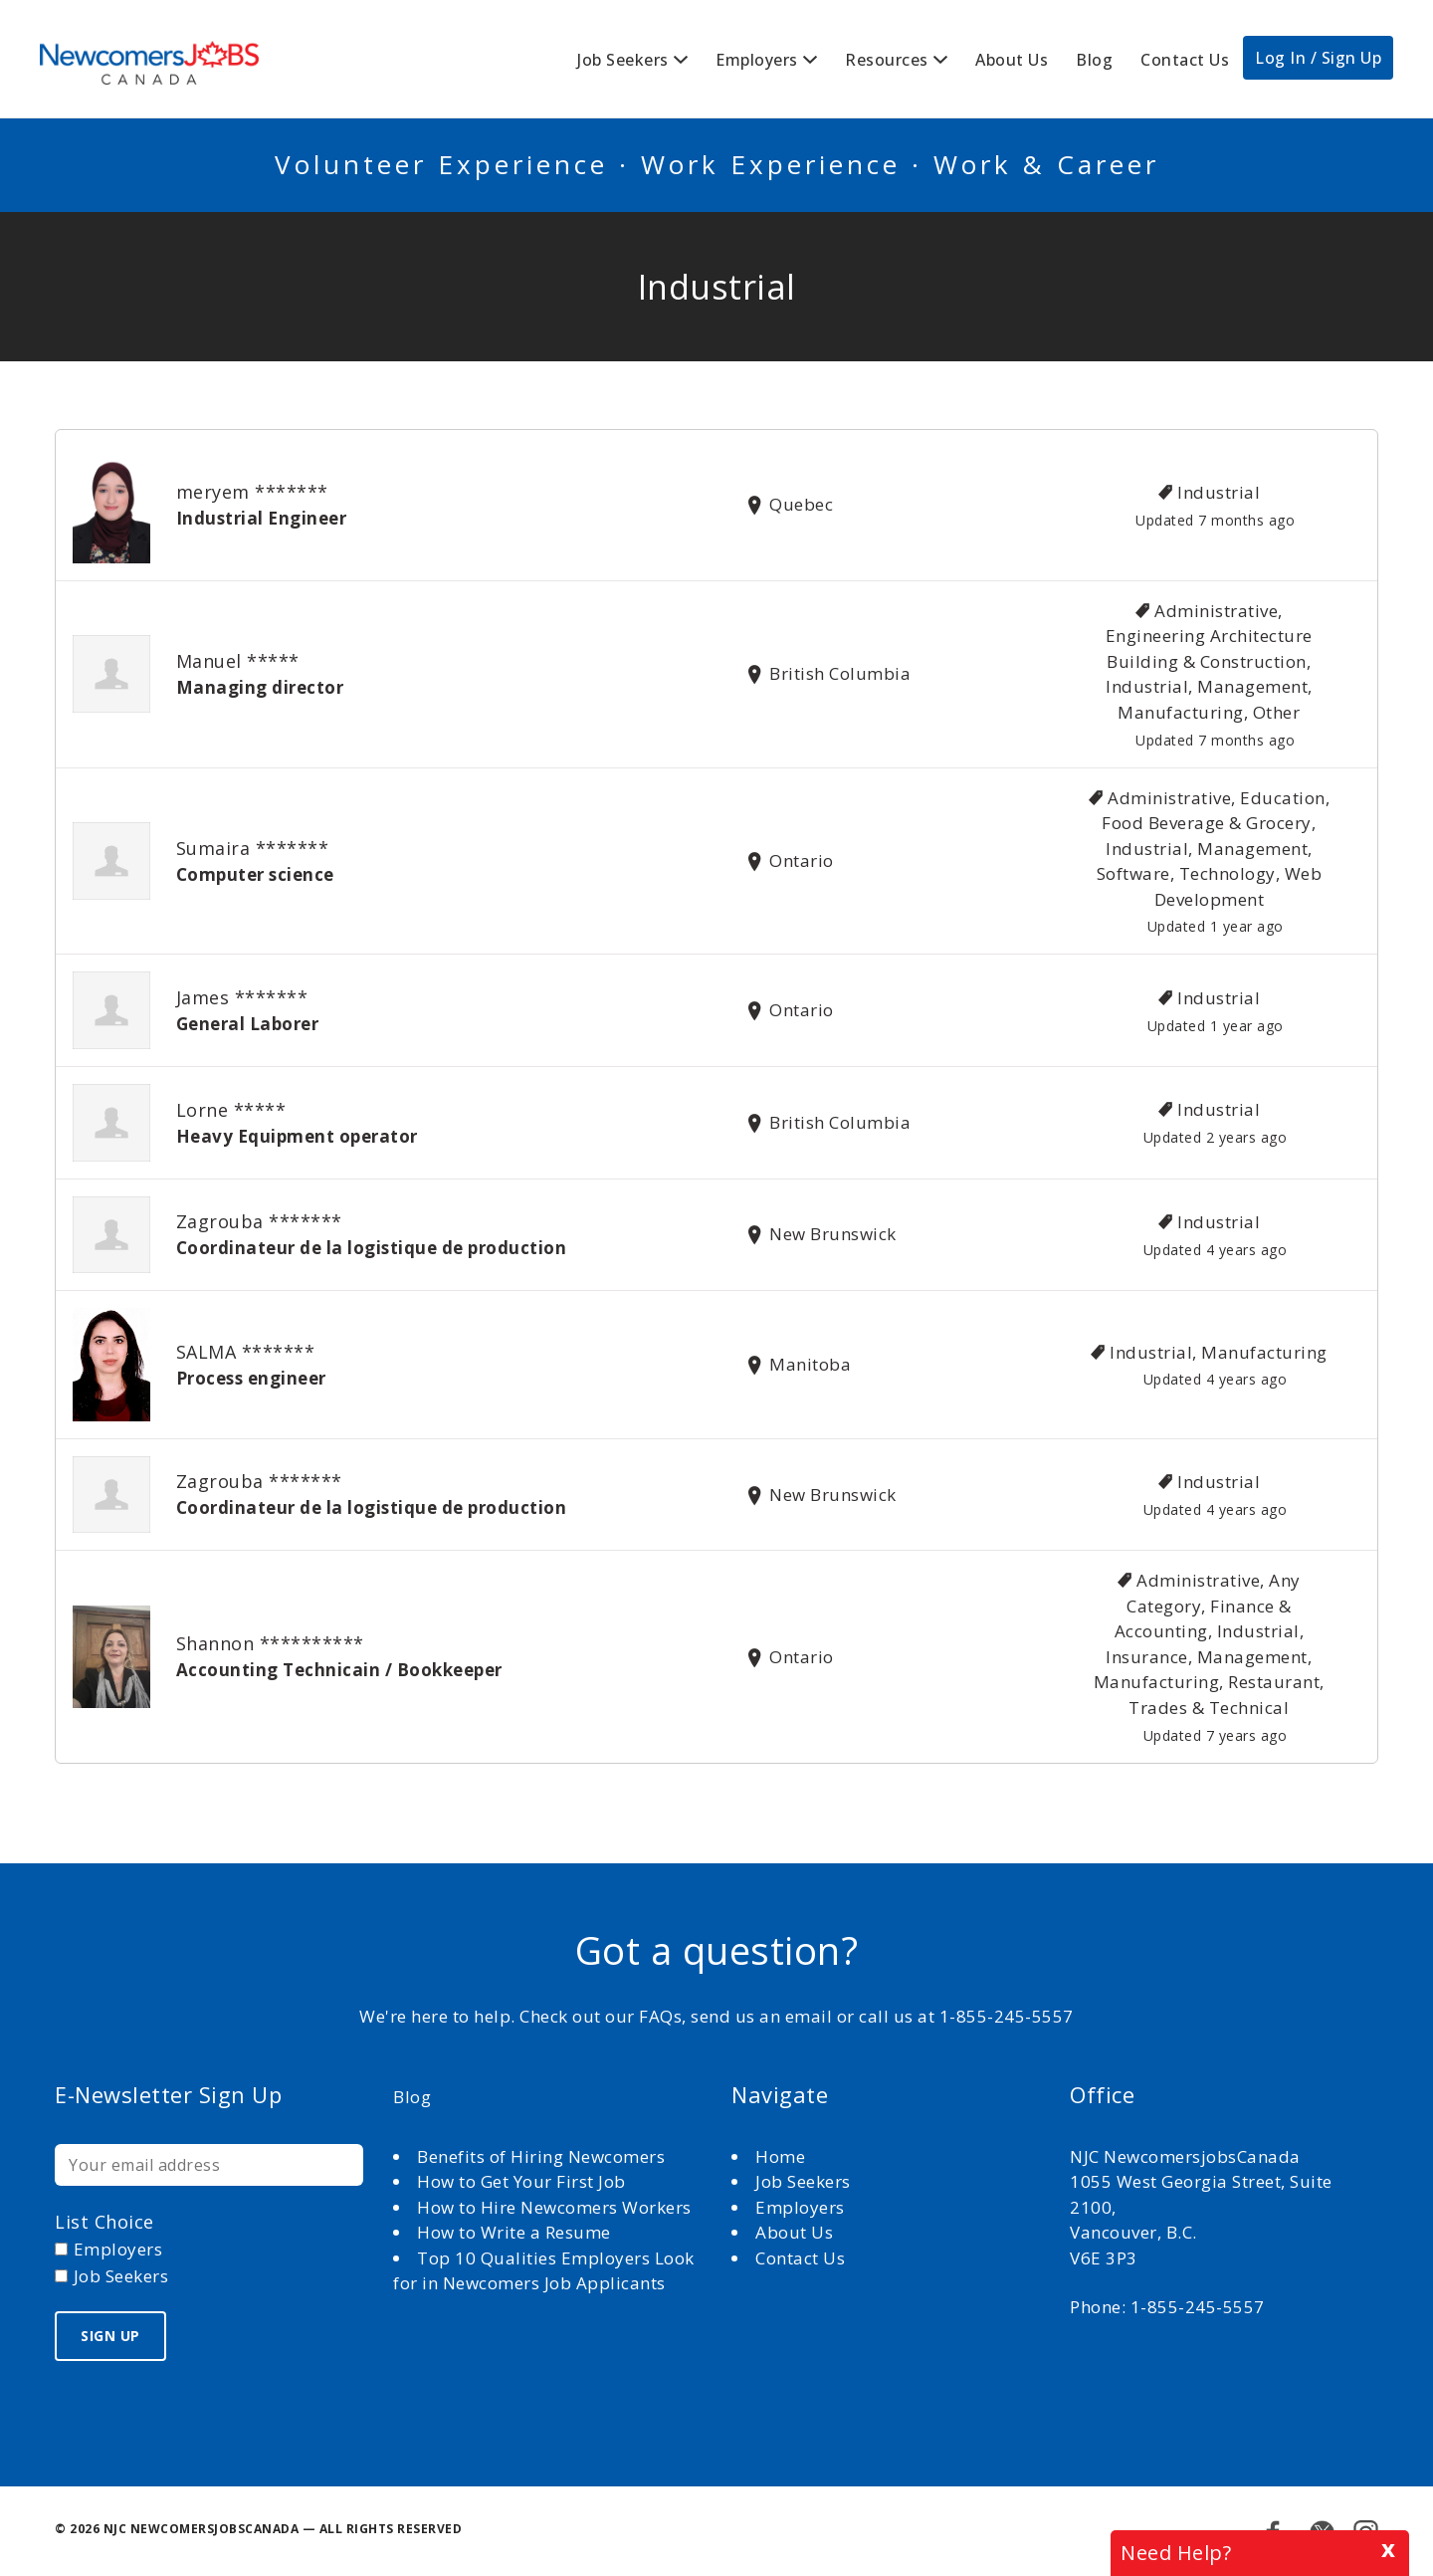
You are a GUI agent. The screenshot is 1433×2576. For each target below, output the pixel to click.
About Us (1011, 60)
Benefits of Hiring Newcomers (541, 2156)
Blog (1094, 60)
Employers (757, 60)
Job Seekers (623, 60)
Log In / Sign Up (1318, 58)
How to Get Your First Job (521, 2181)
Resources (886, 60)
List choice (104, 2222)
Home (782, 2156)
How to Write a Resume (514, 2232)
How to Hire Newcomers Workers (554, 2207)
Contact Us (1184, 60)
